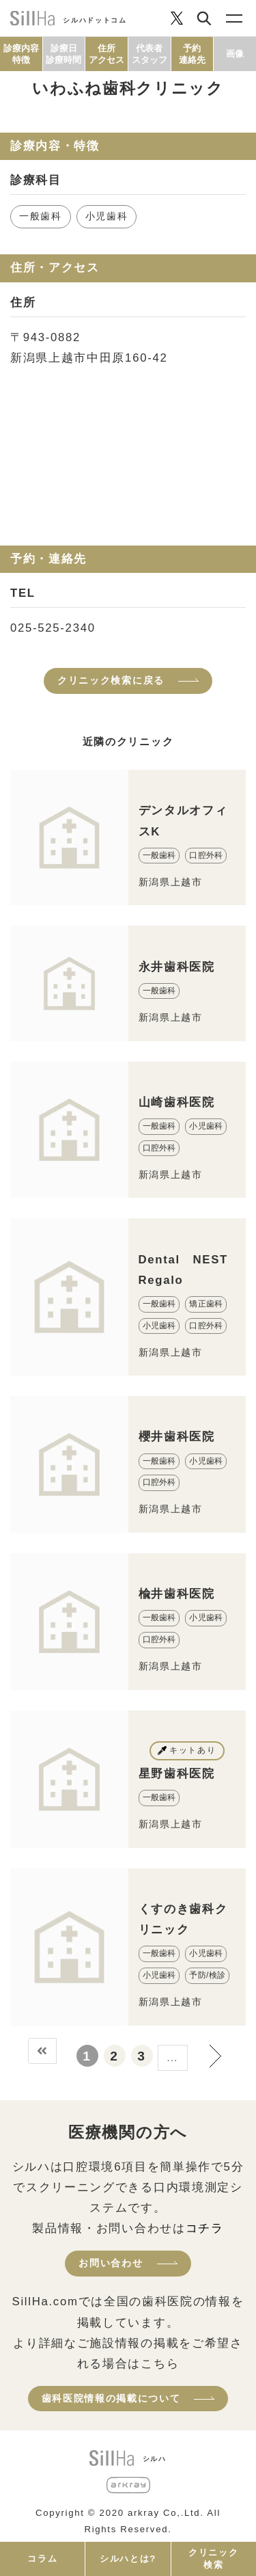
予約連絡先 (192, 54)
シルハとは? (128, 2558)
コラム (42, 2558)
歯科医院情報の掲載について (111, 2398)
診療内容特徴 (21, 54)
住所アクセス (106, 54)
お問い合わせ (111, 2262)
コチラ (205, 2228)
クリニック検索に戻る (111, 680)
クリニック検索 (213, 2558)
